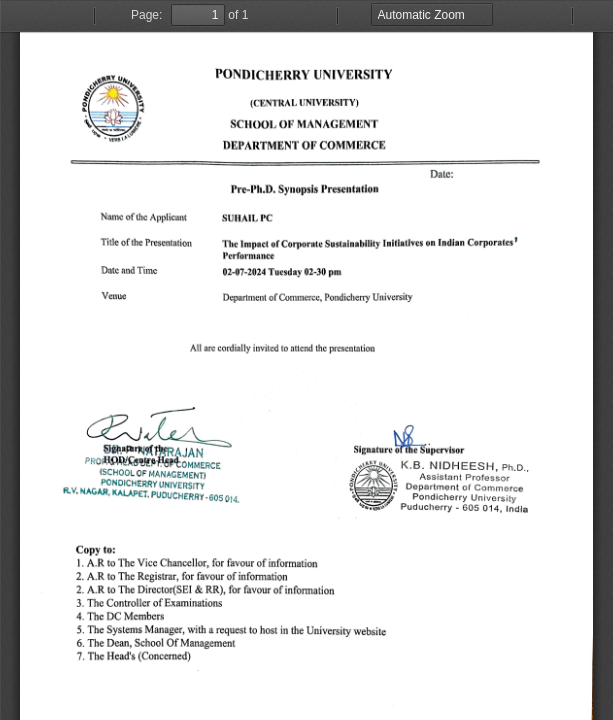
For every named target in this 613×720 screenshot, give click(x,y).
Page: (146, 15)
